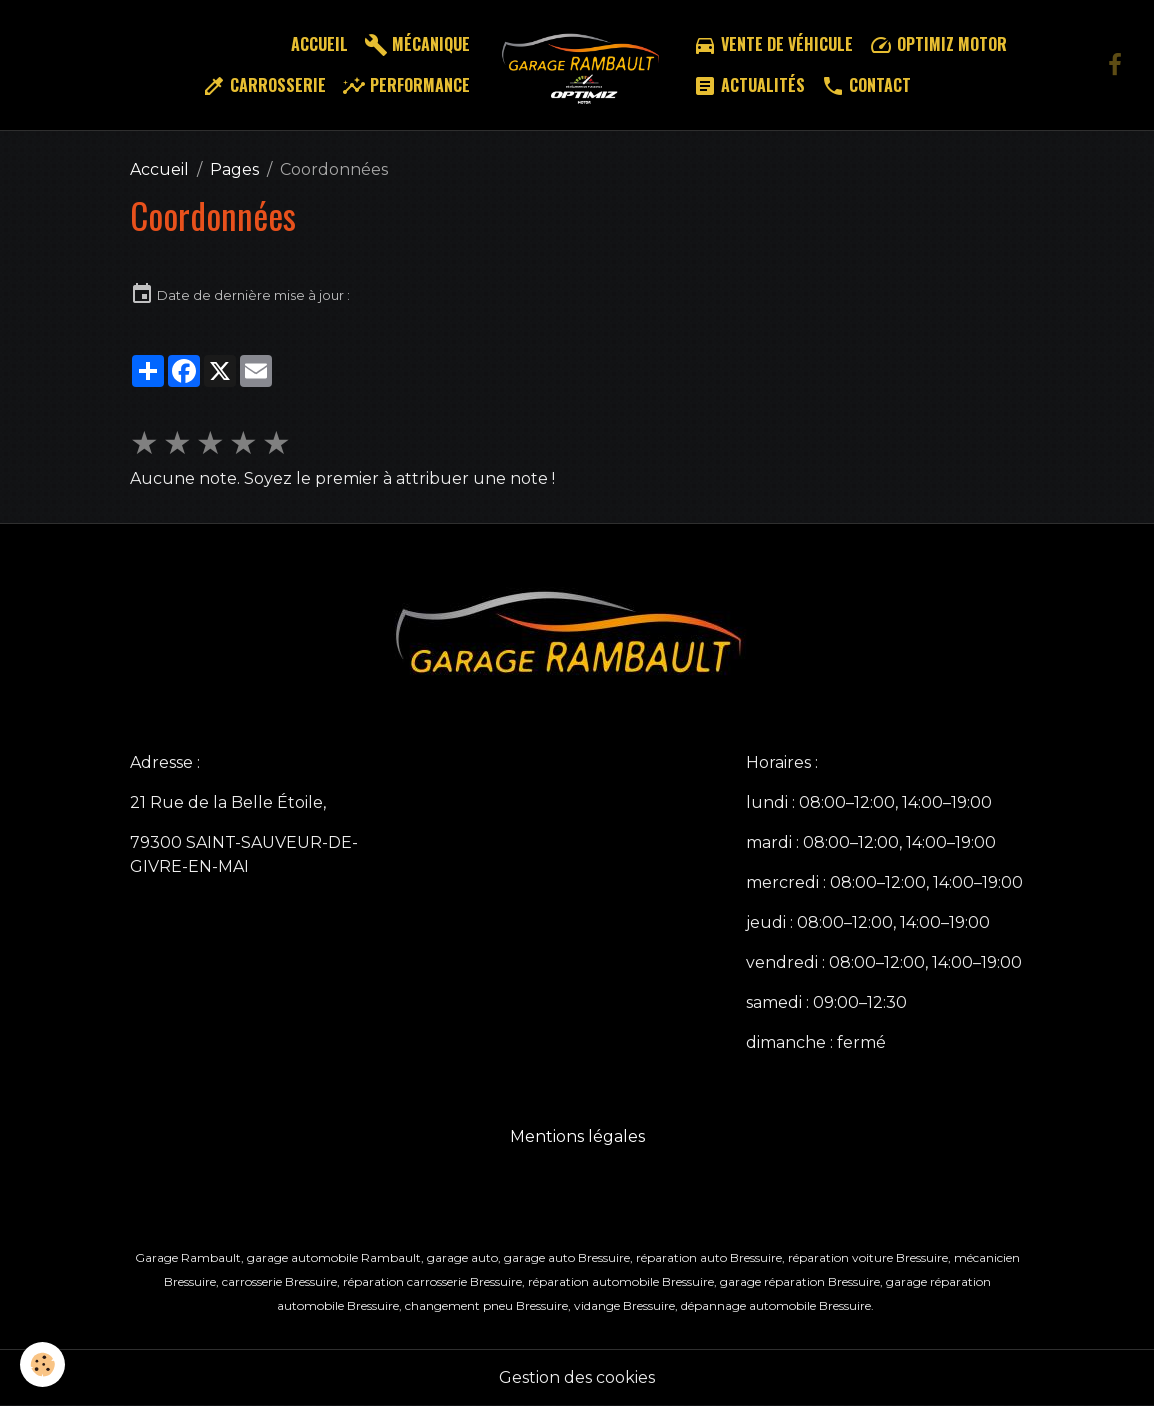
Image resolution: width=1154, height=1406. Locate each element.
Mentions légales (577, 1136)
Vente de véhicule (773, 44)
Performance (406, 85)
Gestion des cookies (577, 1377)
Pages (234, 169)
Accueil (319, 44)
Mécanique (417, 44)
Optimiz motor (938, 44)
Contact (866, 85)
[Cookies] (42, 1364)
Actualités (749, 85)
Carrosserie (264, 85)
